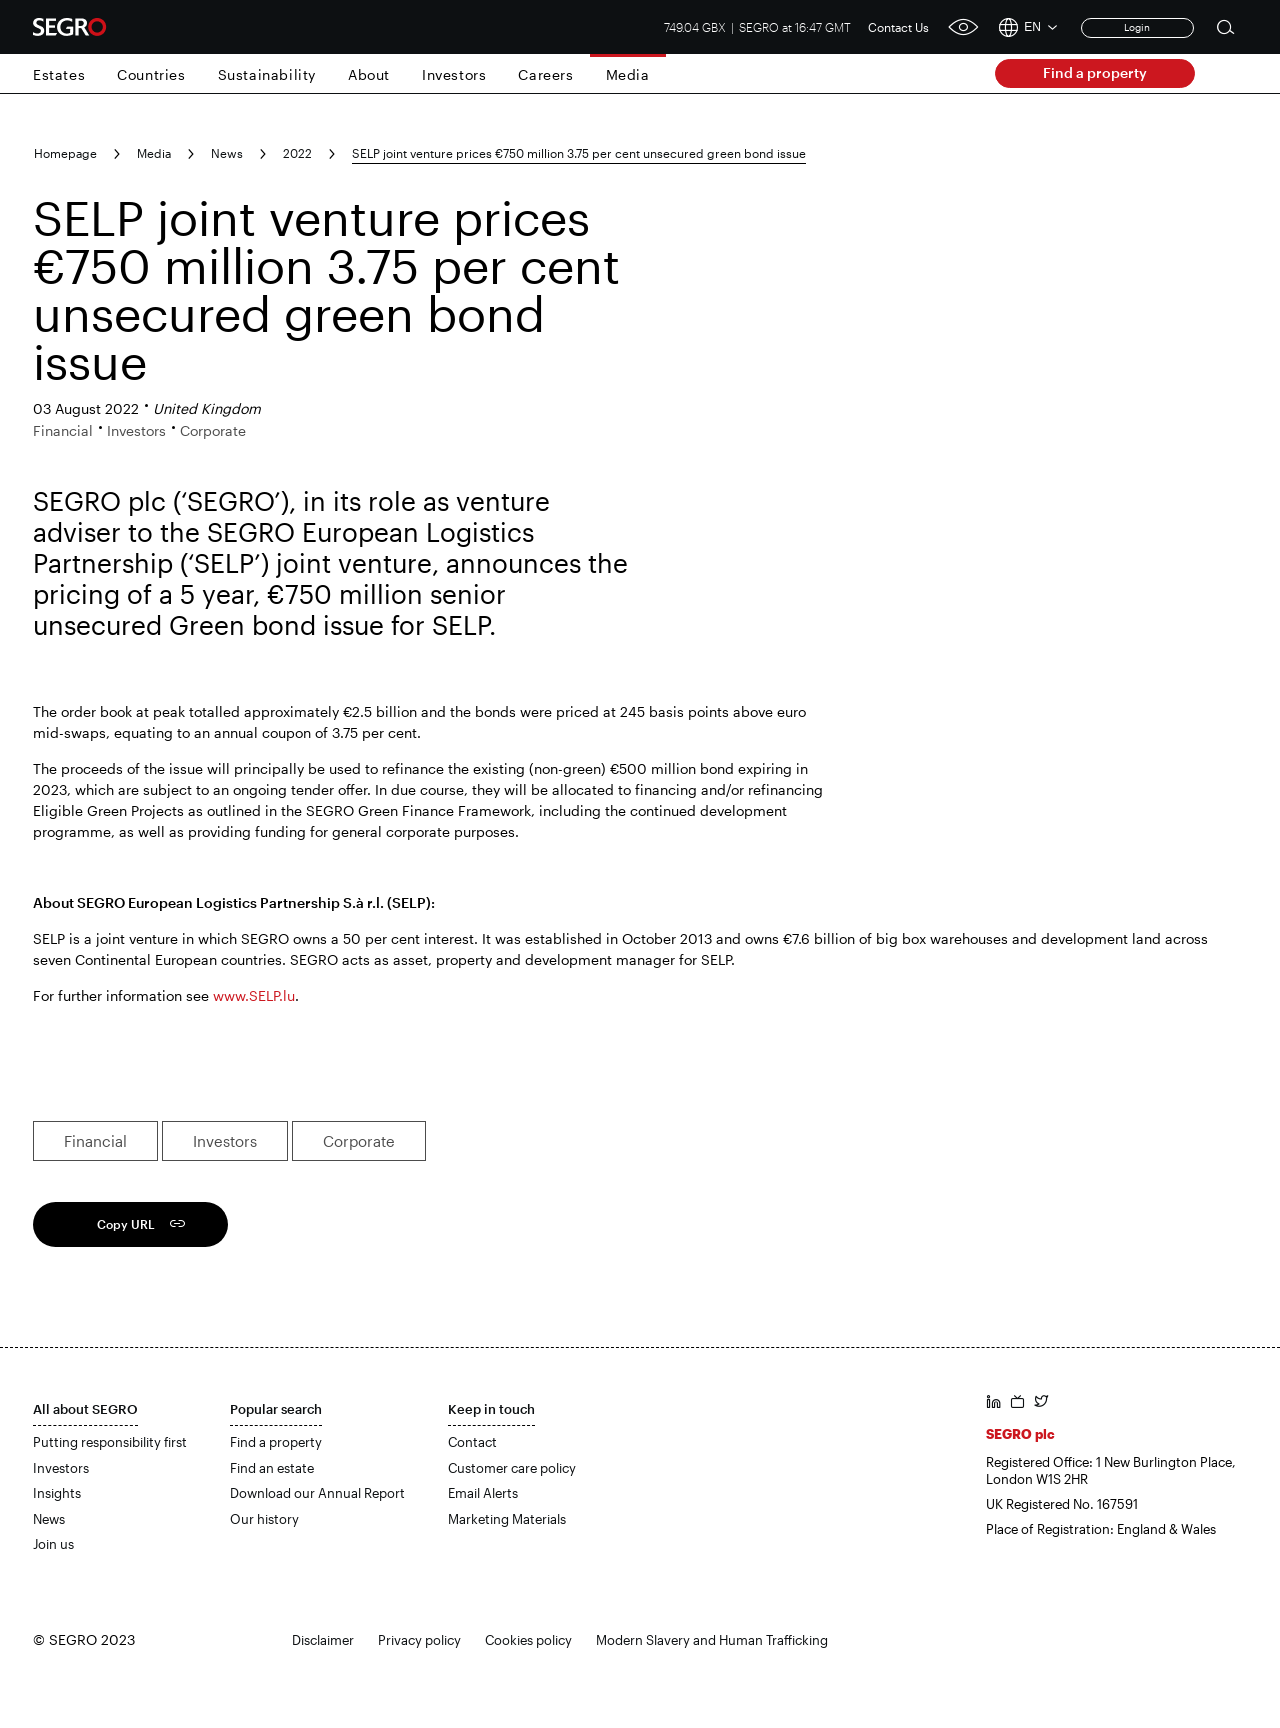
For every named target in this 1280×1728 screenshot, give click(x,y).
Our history (264, 1519)
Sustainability (267, 74)
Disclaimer (323, 1640)
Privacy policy (419, 1640)
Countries (151, 74)
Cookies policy (528, 1640)
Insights (57, 1493)
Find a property (1095, 72)
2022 (297, 153)
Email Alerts (483, 1493)
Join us (53, 1544)
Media (628, 74)
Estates (59, 74)
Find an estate (272, 1468)
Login (1137, 27)
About (369, 74)
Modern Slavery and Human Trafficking (712, 1640)
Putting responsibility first (110, 1442)
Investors (454, 74)
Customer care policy (512, 1468)
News (227, 153)
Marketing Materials (507, 1519)
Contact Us (898, 27)
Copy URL (126, 1224)
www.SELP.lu (254, 995)
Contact (472, 1442)
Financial (95, 1141)
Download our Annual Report (317, 1493)
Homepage (65, 153)
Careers (545, 74)
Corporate (359, 1141)
